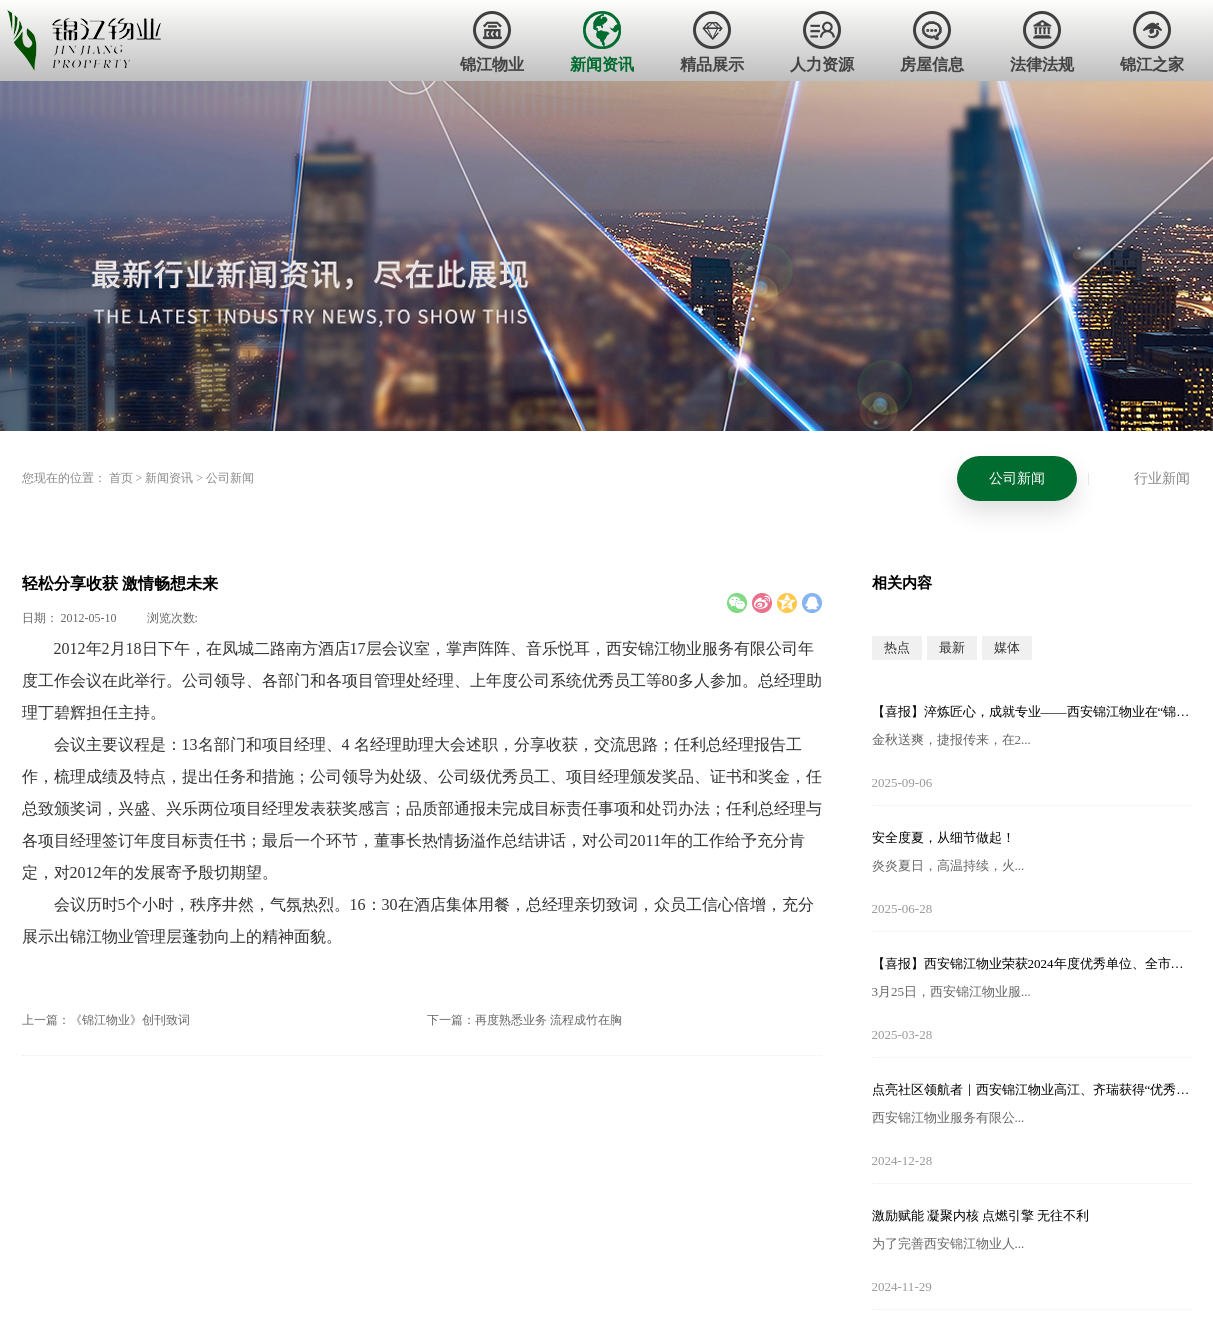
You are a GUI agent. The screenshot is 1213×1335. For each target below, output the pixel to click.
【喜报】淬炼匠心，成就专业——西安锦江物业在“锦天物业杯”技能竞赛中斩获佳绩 (1032, 711)
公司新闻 (230, 478)
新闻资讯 (169, 478)
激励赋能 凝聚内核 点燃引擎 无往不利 (981, 1215)
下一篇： (524, 1020)
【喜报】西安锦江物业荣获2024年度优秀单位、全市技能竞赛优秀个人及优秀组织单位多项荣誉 (1032, 963)
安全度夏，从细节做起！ (943, 837)
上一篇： (106, 1020)
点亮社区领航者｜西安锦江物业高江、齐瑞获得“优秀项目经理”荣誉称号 (1032, 1089)
